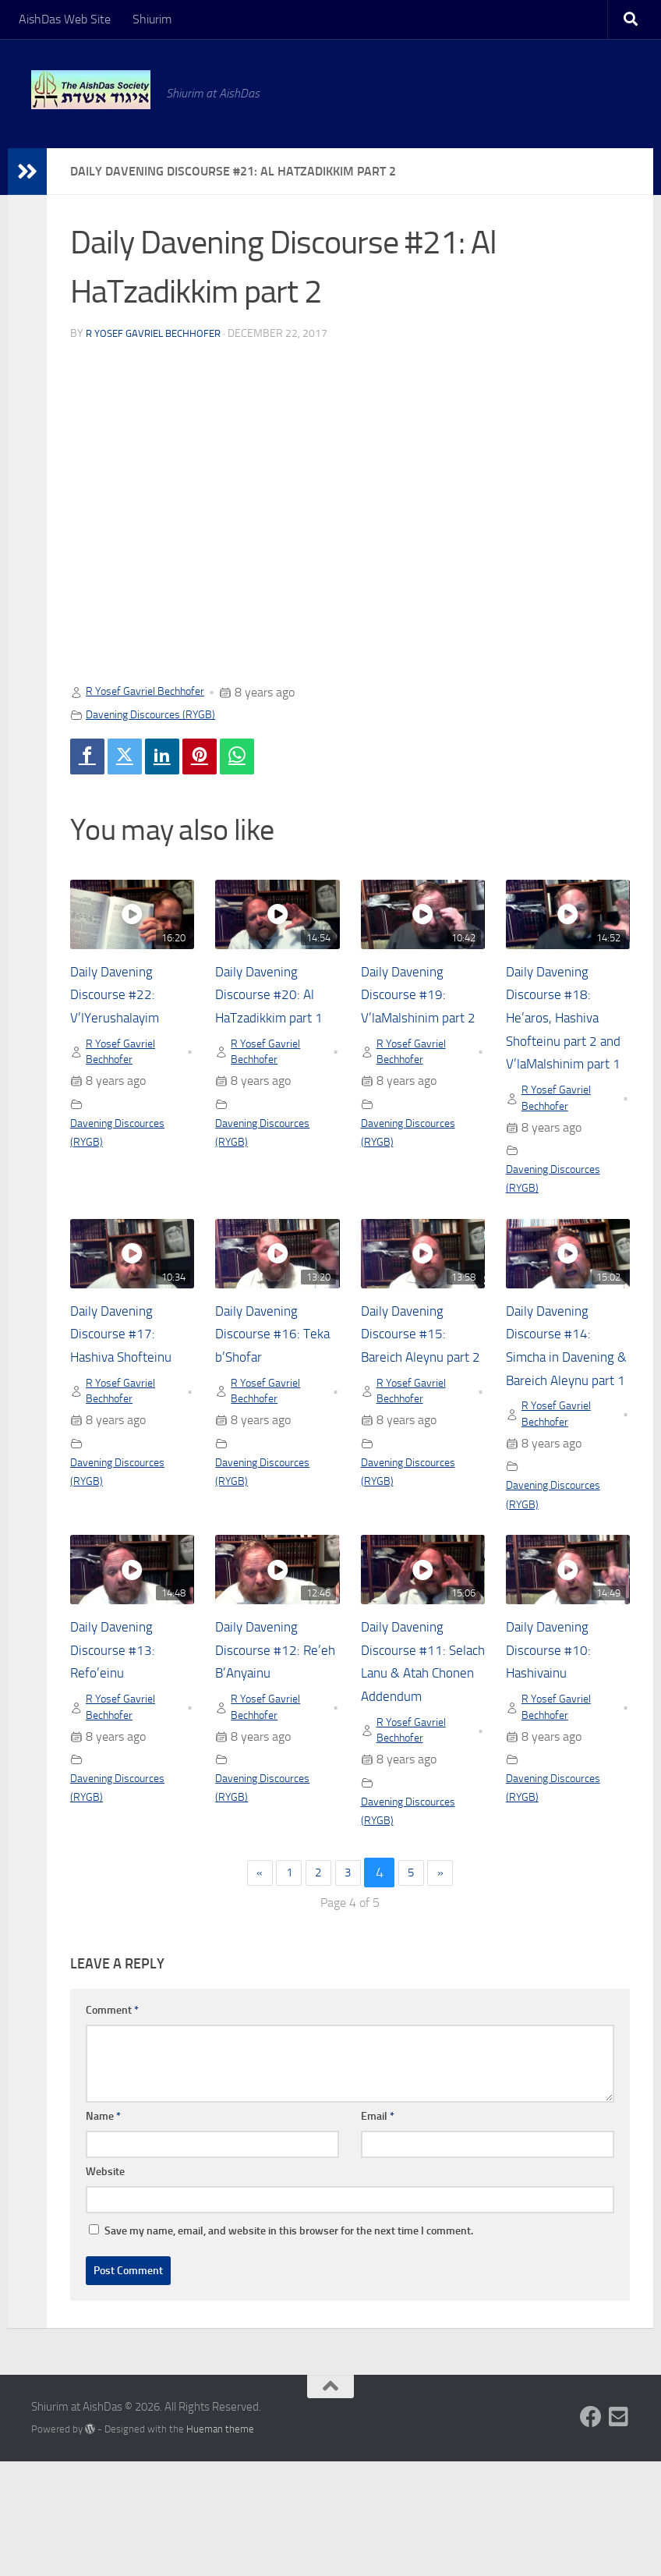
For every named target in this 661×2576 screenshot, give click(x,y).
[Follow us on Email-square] (619, 2531)
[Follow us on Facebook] (591, 2531)
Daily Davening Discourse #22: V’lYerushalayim (122, 999)
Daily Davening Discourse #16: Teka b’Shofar (263, 1367)
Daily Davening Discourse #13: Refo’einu (118, 1735)
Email (377, 2230)
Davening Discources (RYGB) (159, 714)
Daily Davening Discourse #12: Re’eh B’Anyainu (268, 1735)
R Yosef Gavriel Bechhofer (158, 333)
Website (105, 2285)
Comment (112, 2124)
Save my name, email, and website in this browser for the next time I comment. (288, 2344)
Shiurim (152, 19)
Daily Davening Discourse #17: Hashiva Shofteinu (130, 1367)
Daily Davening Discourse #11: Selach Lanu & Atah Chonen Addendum (409, 1758)
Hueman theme (220, 2543)
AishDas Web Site (65, 19)
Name (103, 2230)
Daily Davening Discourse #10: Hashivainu (554, 1735)
